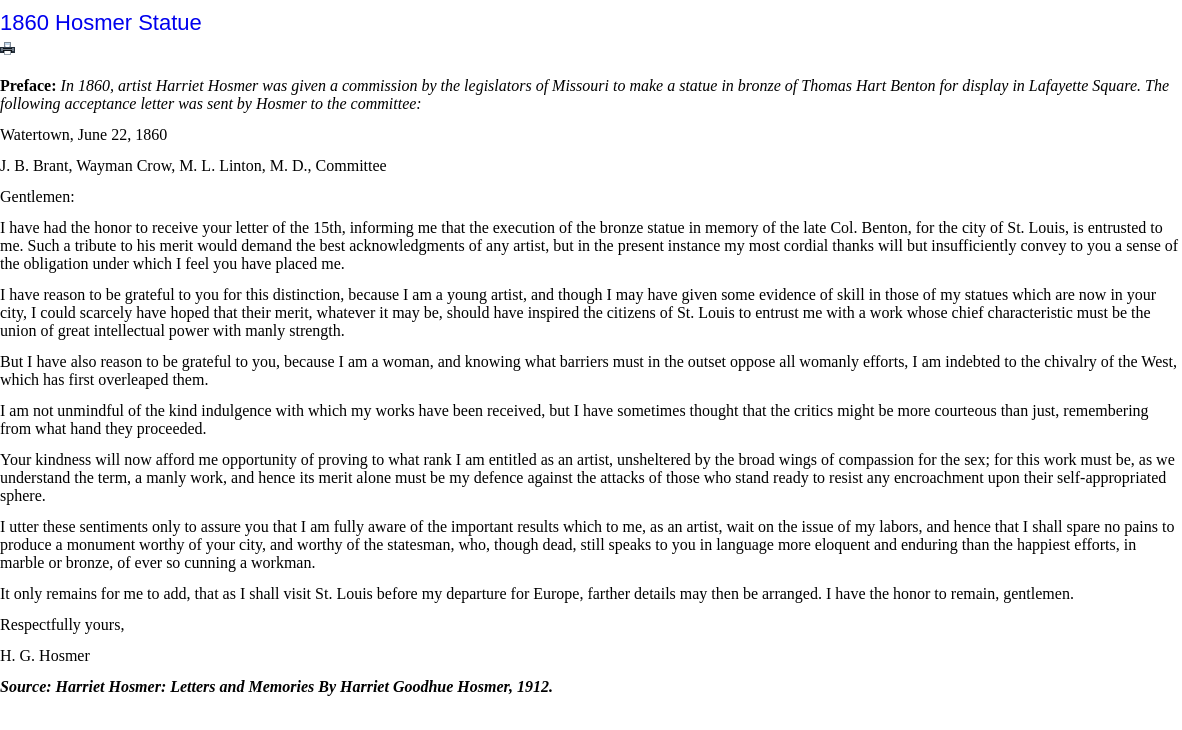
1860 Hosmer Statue (101, 22)
